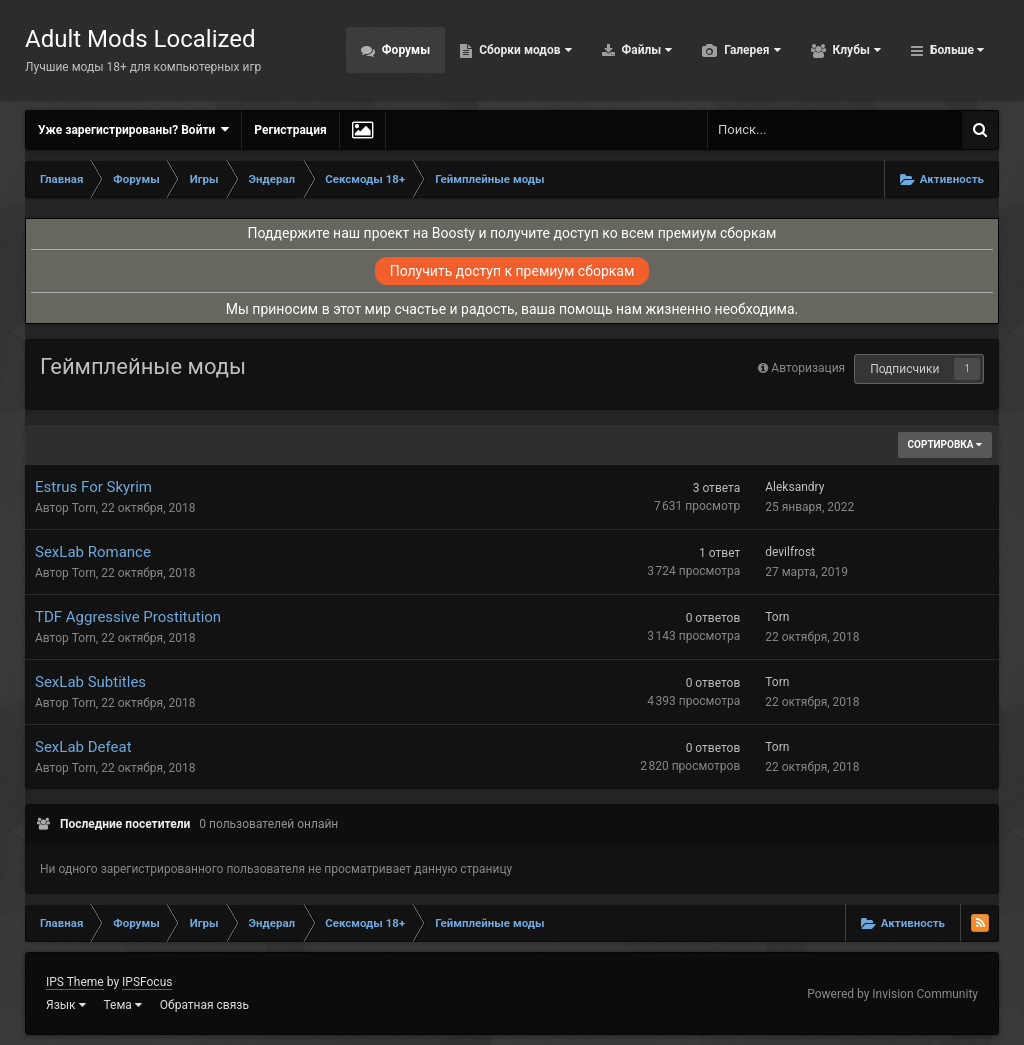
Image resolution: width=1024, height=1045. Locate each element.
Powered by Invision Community (892, 994)
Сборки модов (523, 50)
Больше (955, 50)
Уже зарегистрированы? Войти (133, 129)
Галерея (750, 50)
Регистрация (290, 130)
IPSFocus (147, 982)
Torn (84, 508)
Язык (66, 1005)
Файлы (646, 50)
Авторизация (808, 368)
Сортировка (945, 444)
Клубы (855, 50)
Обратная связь (204, 1005)
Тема (123, 1005)
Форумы (404, 50)
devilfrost (790, 552)
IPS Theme (75, 982)
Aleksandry (794, 487)
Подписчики (904, 369)
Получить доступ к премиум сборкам (512, 271)
